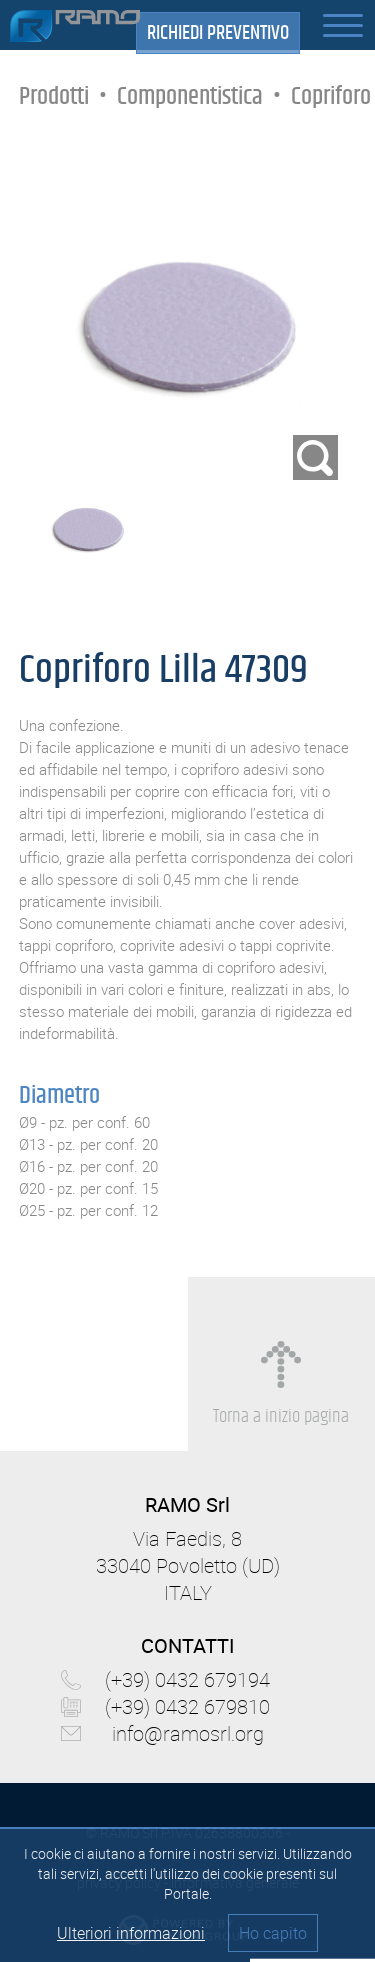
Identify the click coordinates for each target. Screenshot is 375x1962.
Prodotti (54, 96)
